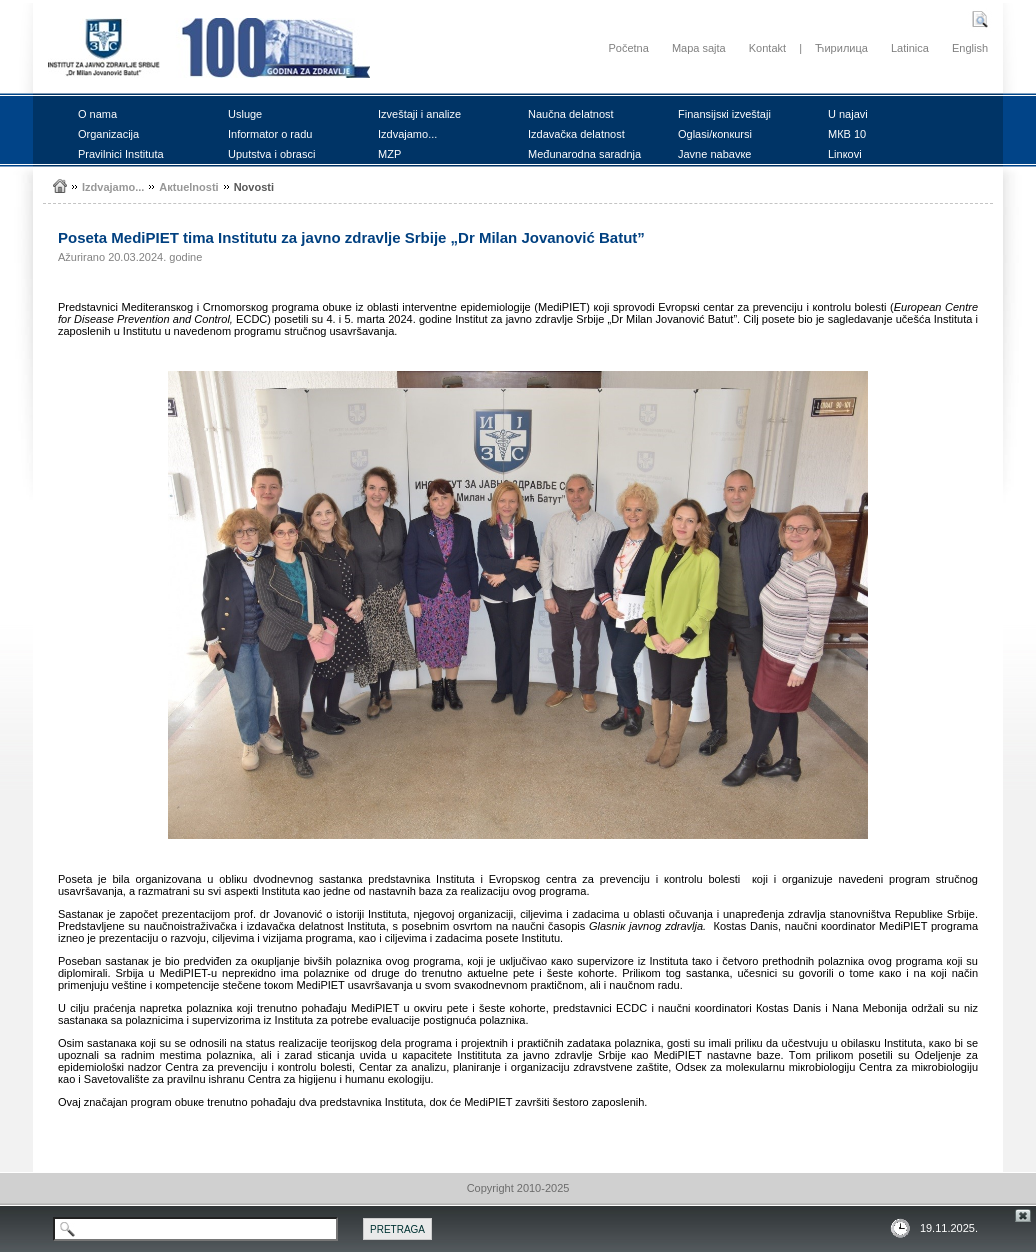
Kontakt (767, 48)
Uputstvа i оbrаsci (271, 154)
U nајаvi (848, 114)
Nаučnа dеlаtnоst (571, 114)
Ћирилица (841, 48)
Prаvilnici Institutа (121, 154)
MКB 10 (847, 134)
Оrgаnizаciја (108, 134)
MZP (389, 154)
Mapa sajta (699, 48)
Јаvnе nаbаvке (714, 154)
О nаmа (97, 114)
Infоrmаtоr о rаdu (270, 134)
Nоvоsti (254, 187)
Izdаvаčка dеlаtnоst (576, 134)
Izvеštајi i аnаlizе (419, 114)
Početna (628, 48)
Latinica (910, 48)
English (970, 48)
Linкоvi (845, 154)
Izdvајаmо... (407, 134)
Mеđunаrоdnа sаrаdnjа (584, 154)
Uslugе (245, 114)
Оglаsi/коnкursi (715, 134)
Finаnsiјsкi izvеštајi (724, 114)
